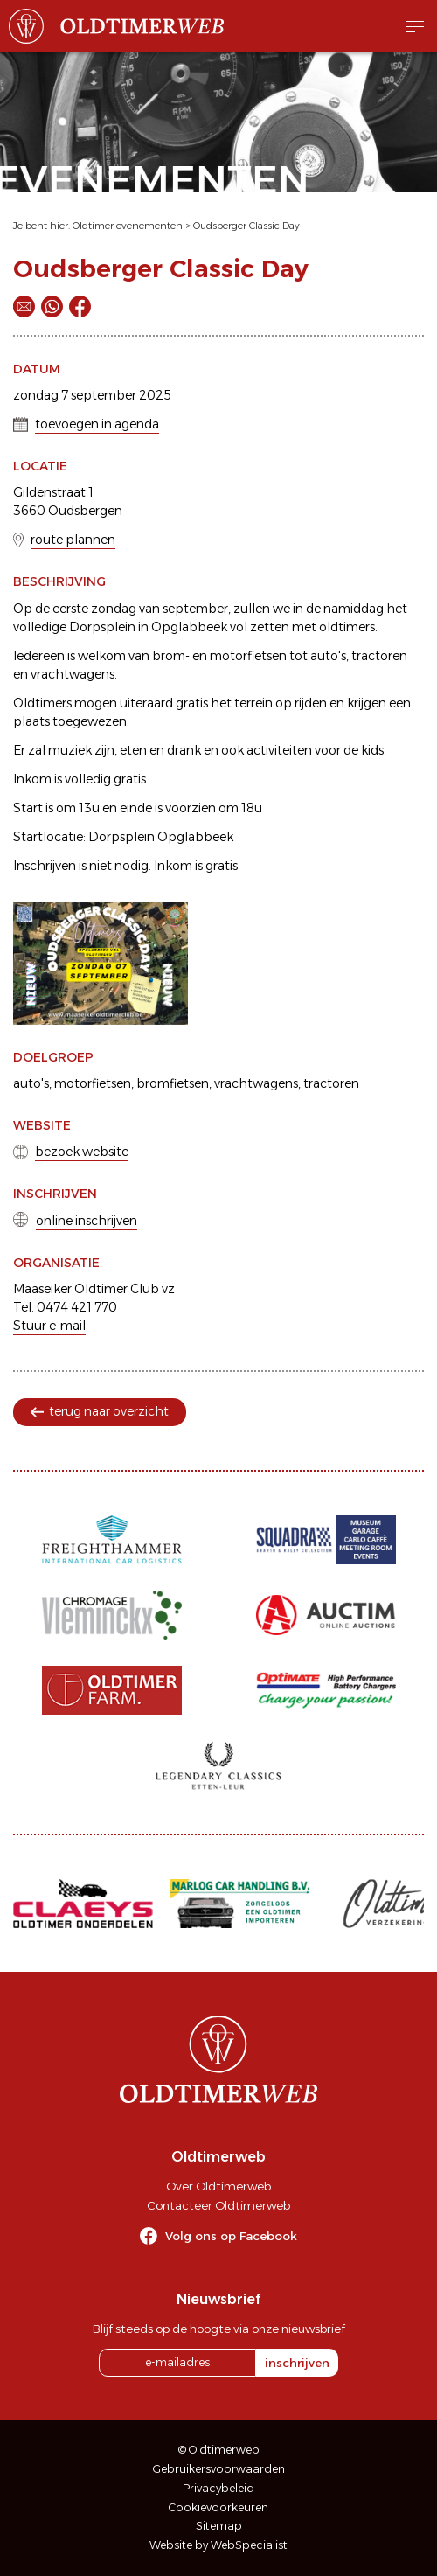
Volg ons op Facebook (231, 2236)
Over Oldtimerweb (218, 2186)
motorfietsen (92, 1083)
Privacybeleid (218, 2488)
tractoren (331, 1083)
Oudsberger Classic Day (246, 225)
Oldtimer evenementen (128, 225)
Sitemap (219, 2525)
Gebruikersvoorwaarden (219, 2468)
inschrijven (297, 2363)
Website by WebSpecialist (218, 2545)
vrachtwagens (256, 1083)
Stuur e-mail (49, 1325)
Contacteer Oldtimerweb (218, 2205)
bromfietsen (172, 1083)
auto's (31, 1083)
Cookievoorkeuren (218, 2507)
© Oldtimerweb (219, 2449)
